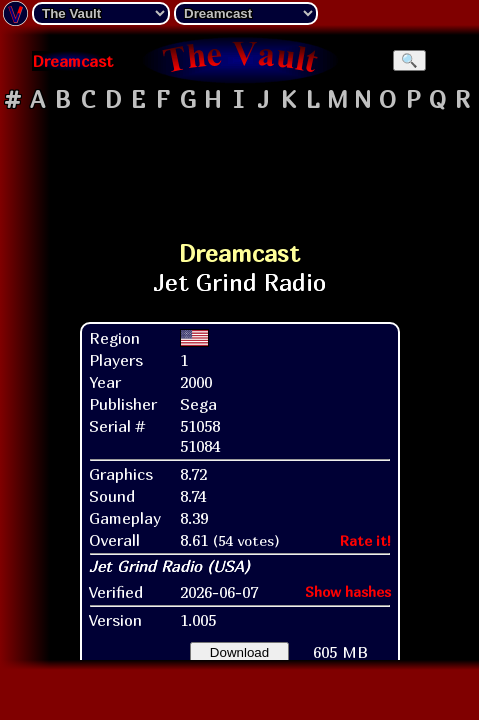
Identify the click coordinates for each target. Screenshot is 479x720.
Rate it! (365, 540)
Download (239, 652)
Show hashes (348, 591)
